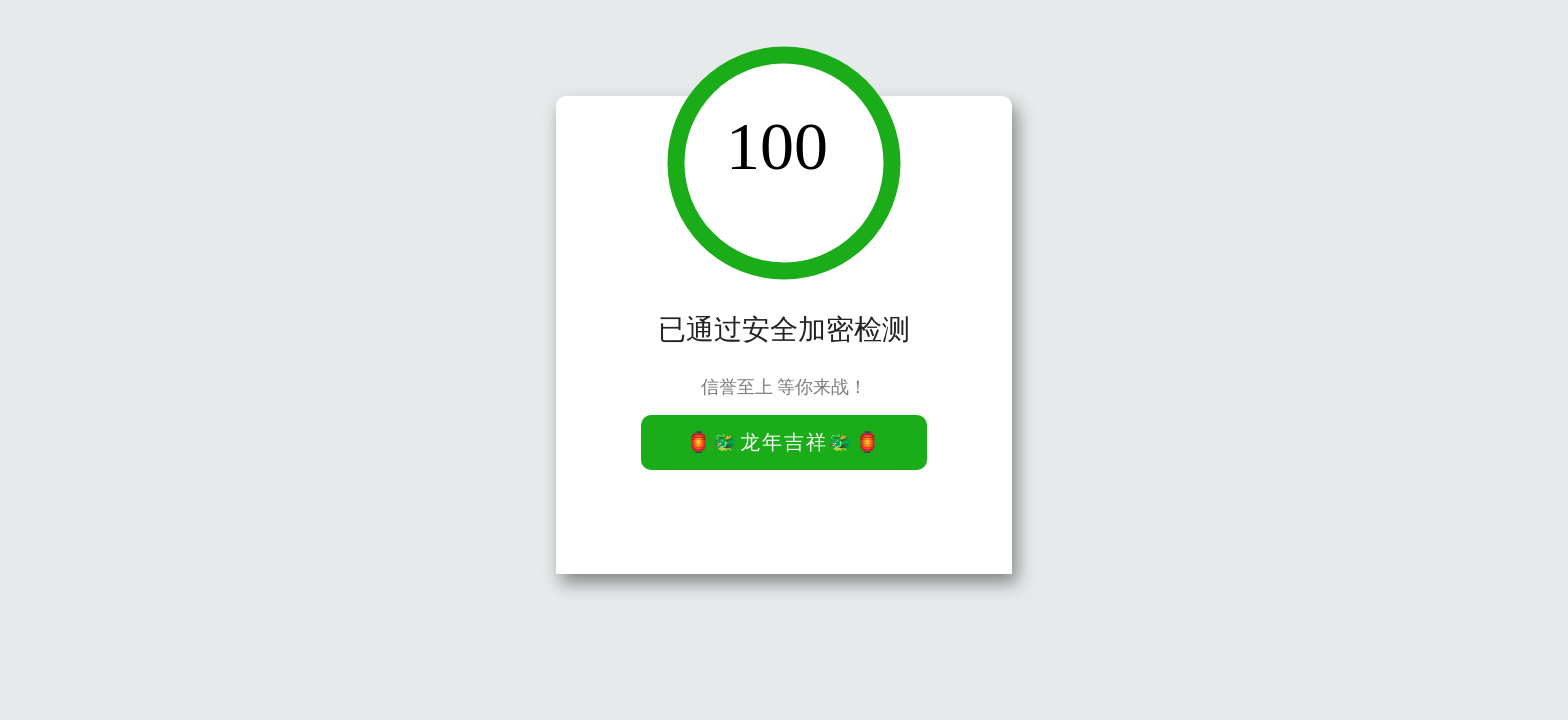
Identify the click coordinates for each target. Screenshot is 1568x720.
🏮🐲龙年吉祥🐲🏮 (784, 442)
